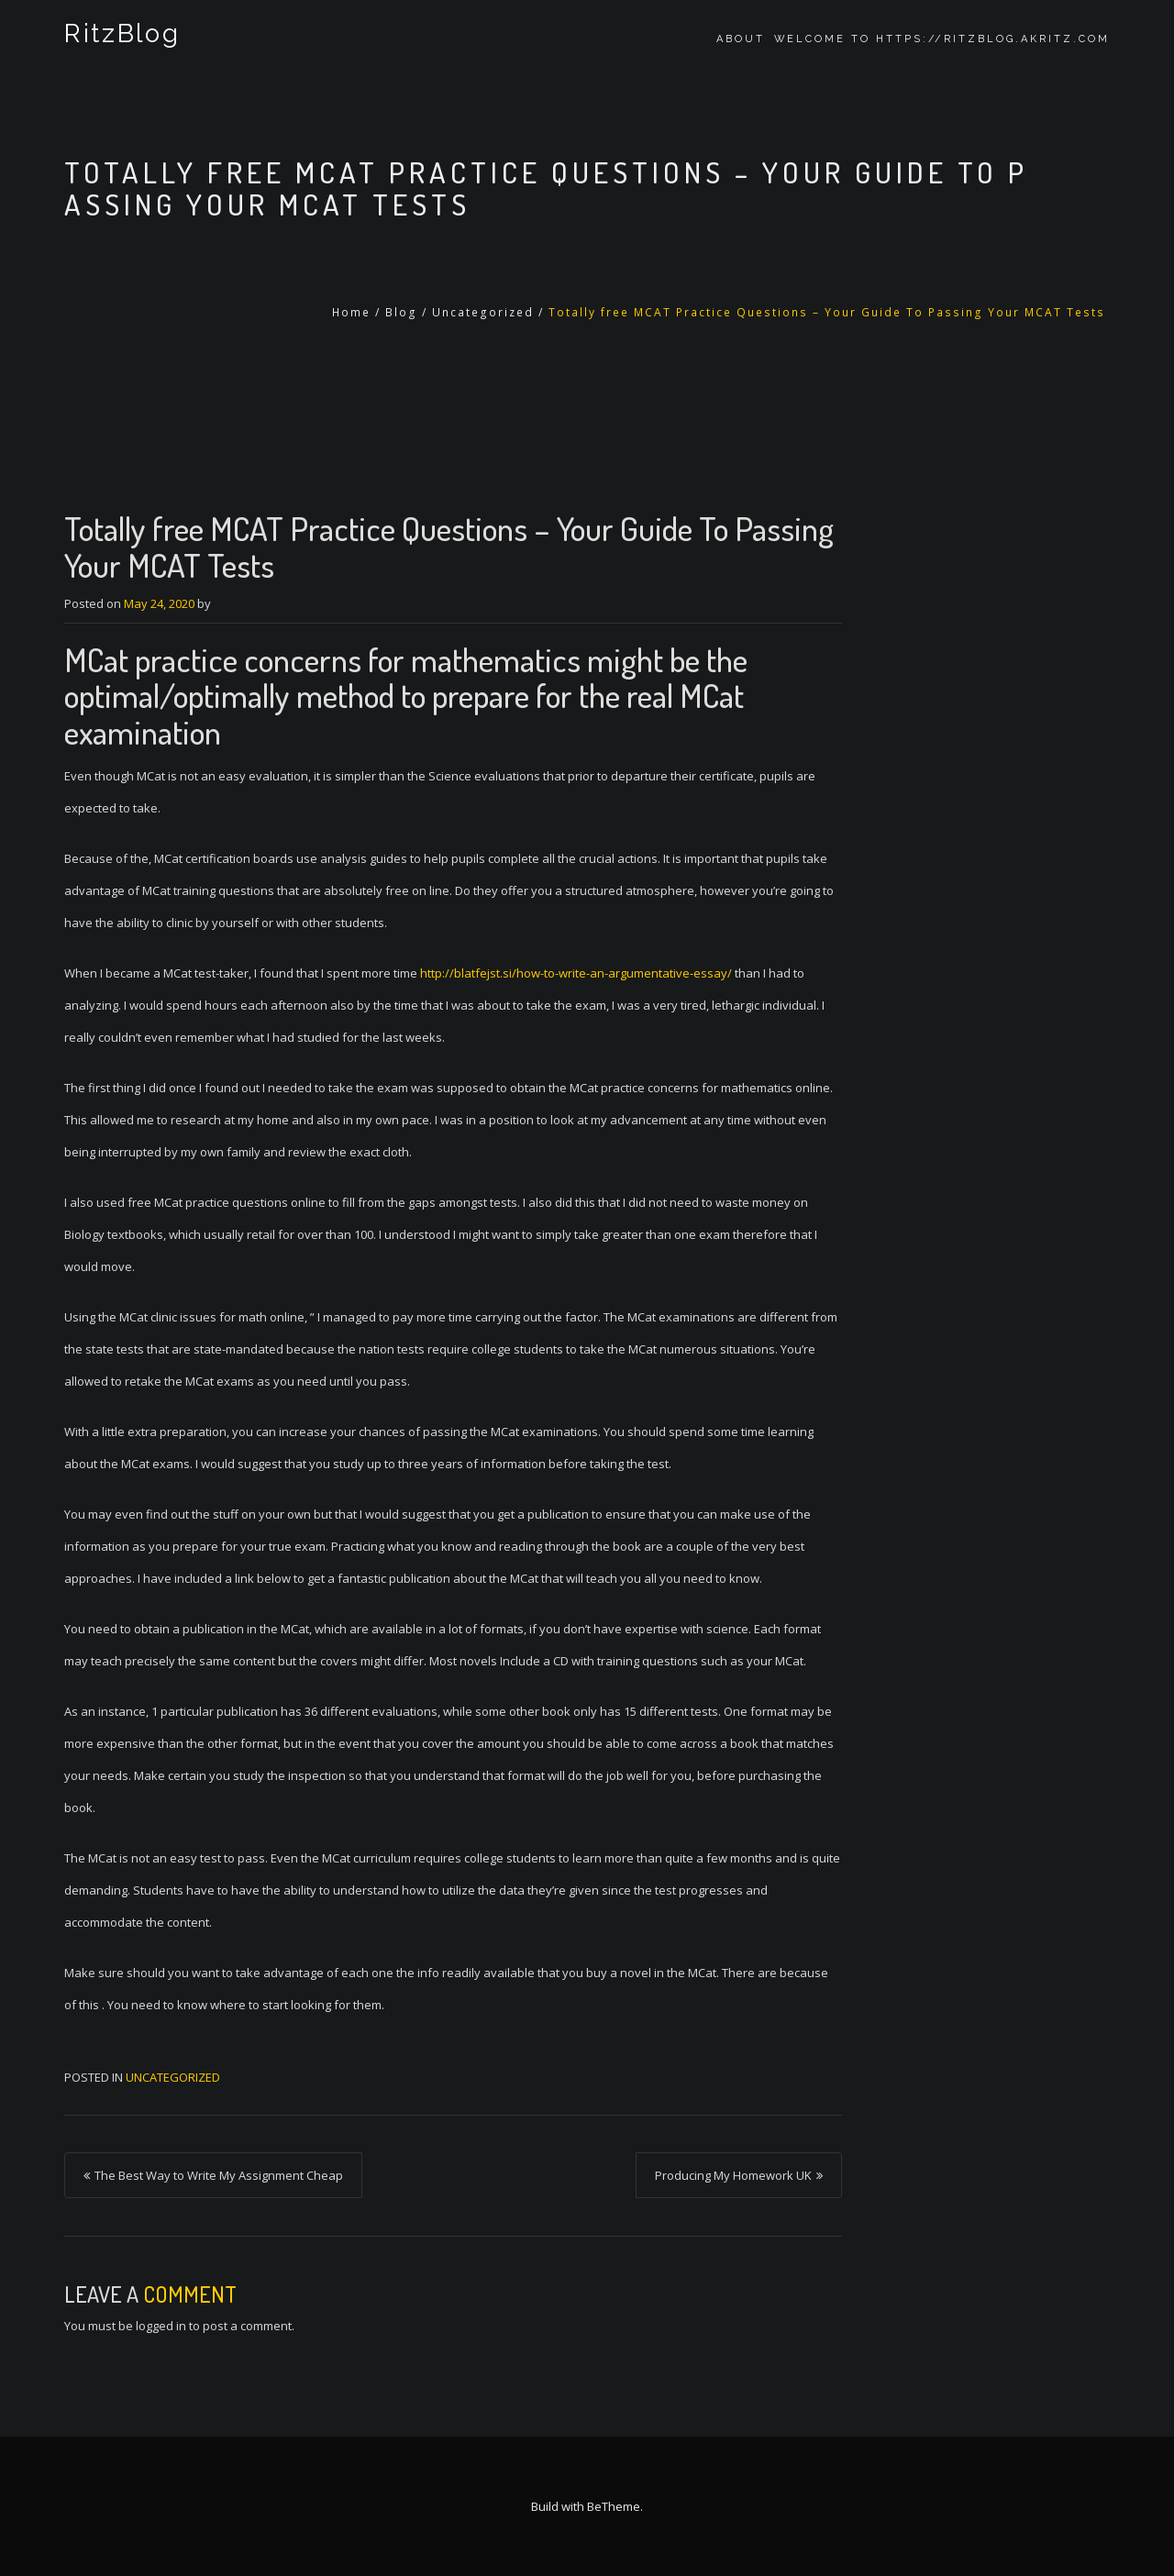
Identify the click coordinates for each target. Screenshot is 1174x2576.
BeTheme (613, 2506)
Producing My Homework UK (733, 2175)
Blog (401, 312)
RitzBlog (119, 39)
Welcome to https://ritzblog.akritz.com (942, 39)
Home (351, 312)
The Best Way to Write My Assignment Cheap (218, 2175)
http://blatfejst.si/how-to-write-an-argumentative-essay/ (576, 973)
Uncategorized (483, 312)
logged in (161, 2325)
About (740, 39)
